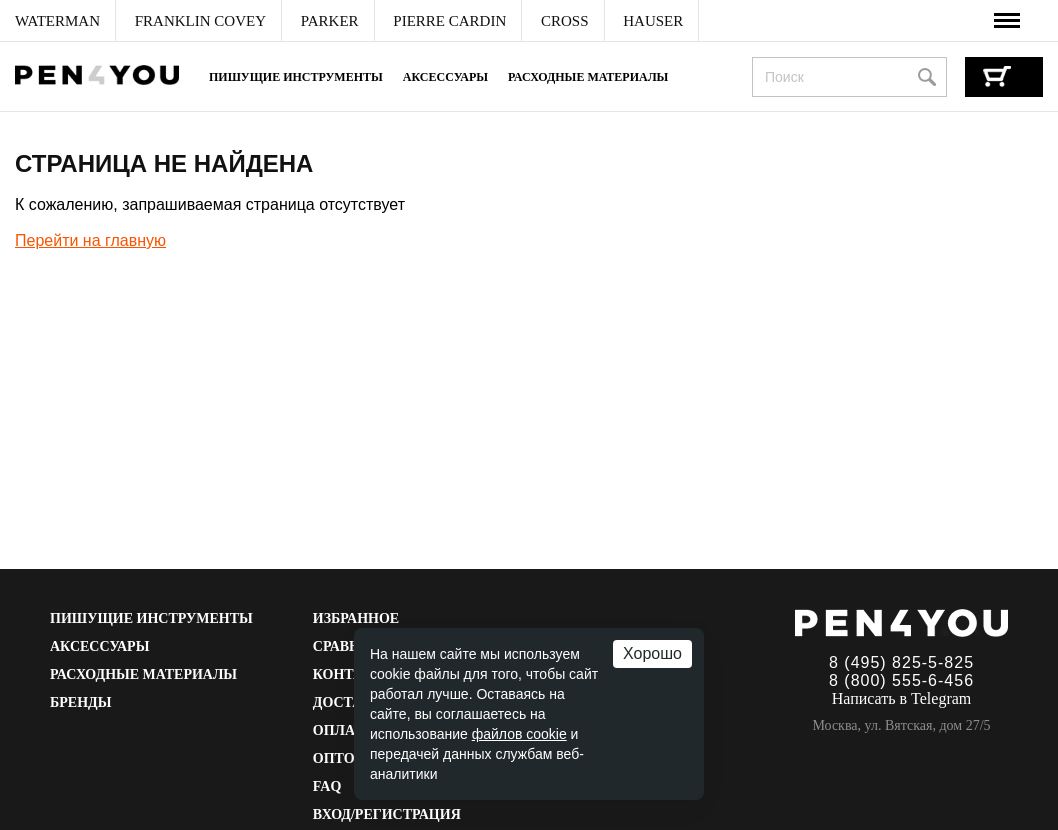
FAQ (327, 786)
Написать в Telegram (902, 698)
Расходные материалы (588, 77)
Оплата (343, 730)
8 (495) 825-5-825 (901, 662)
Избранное (356, 618)
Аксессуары (445, 77)
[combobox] (849, 77)
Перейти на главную (90, 240)
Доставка (352, 702)
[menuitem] (58, 21)
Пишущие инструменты (296, 77)
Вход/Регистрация (387, 814)
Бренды (80, 702)
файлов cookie (519, 734)
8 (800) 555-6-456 (901, 680)
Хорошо (652, 653)
